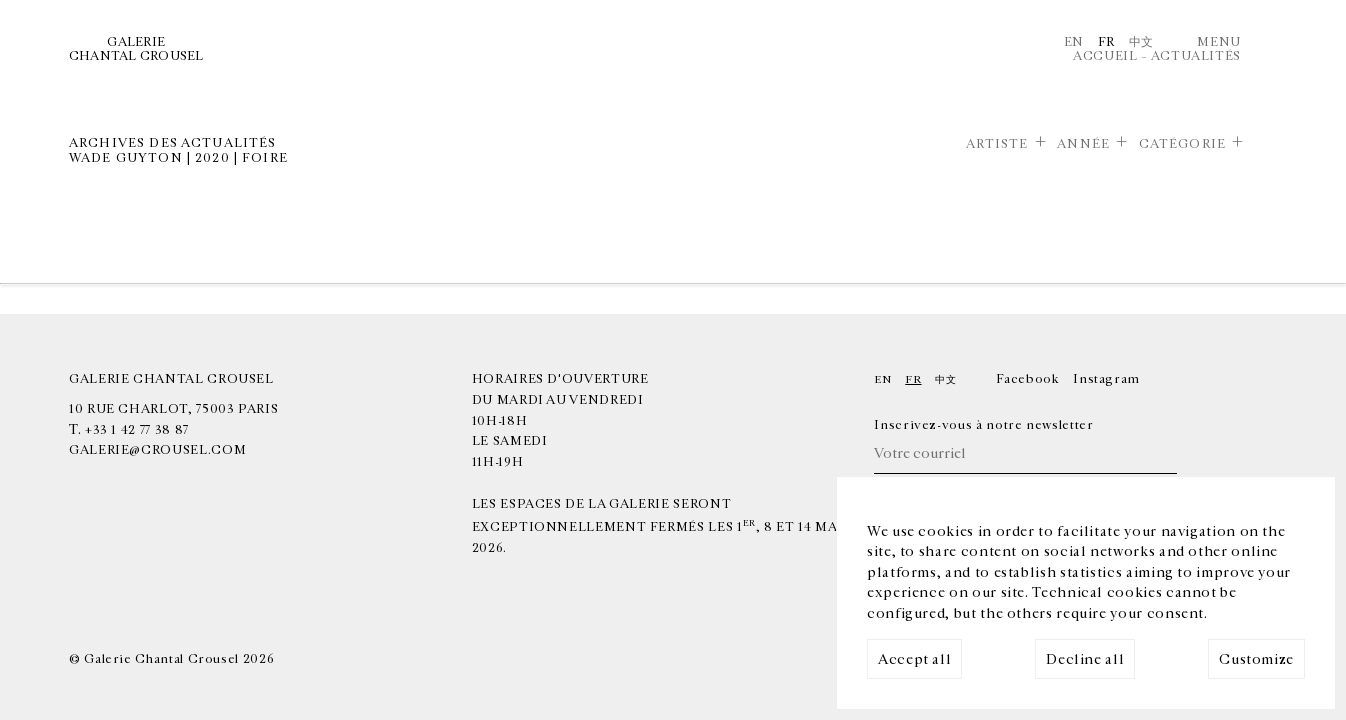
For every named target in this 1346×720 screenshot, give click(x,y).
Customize (1256, 659)
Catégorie (1182, 144)
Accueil (1105, 56)
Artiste (997, 144)
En (1074, 42)
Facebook (1027, 379)
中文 (1141, 42)
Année (1083, 144)
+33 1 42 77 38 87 (137, 430)
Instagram (1106, 379)
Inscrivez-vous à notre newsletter (983, 425)
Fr (1106, 42)
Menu (1219, 42)
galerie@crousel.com (157, 450)
